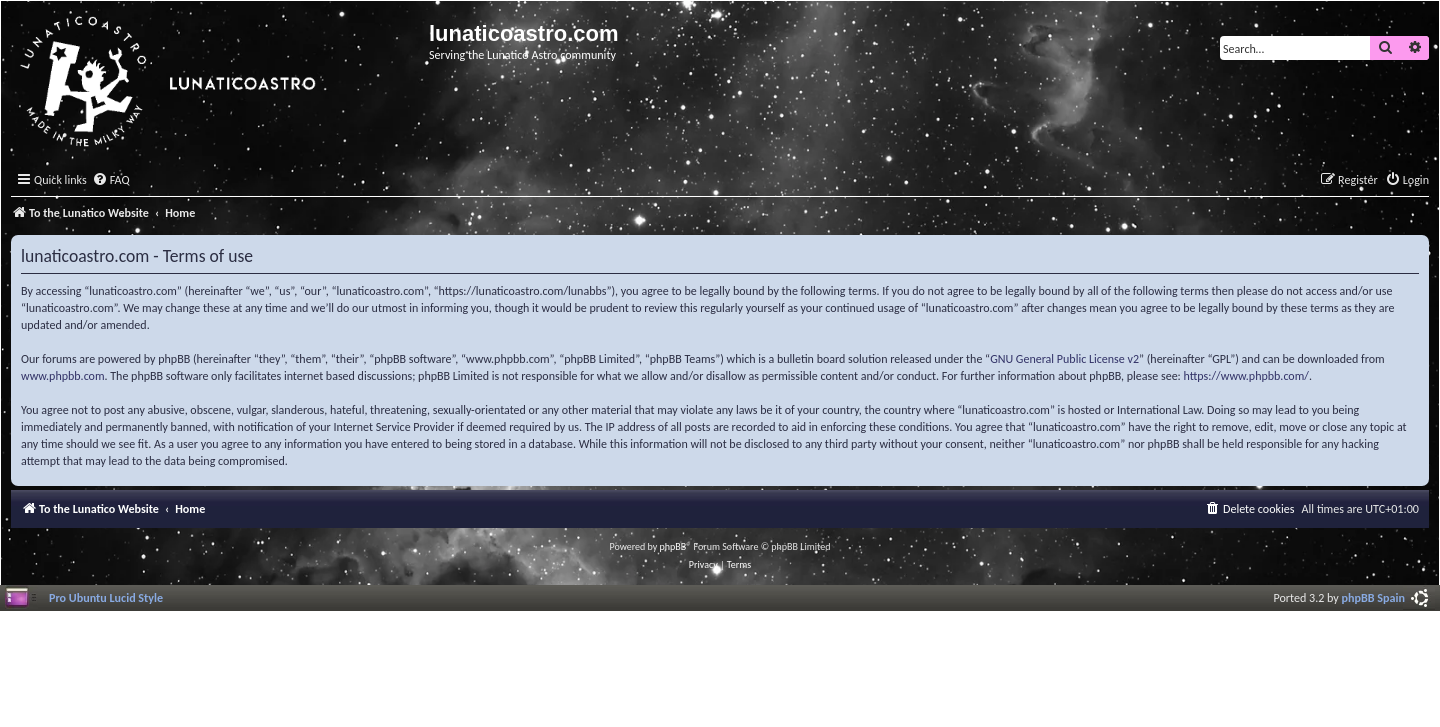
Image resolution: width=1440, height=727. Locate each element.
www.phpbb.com (63, 376)
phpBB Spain (1373, 597)
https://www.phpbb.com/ (1246, 376)
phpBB (673, 546)
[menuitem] (111, 180)
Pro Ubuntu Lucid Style (106, 597)
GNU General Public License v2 (1064, 359)
